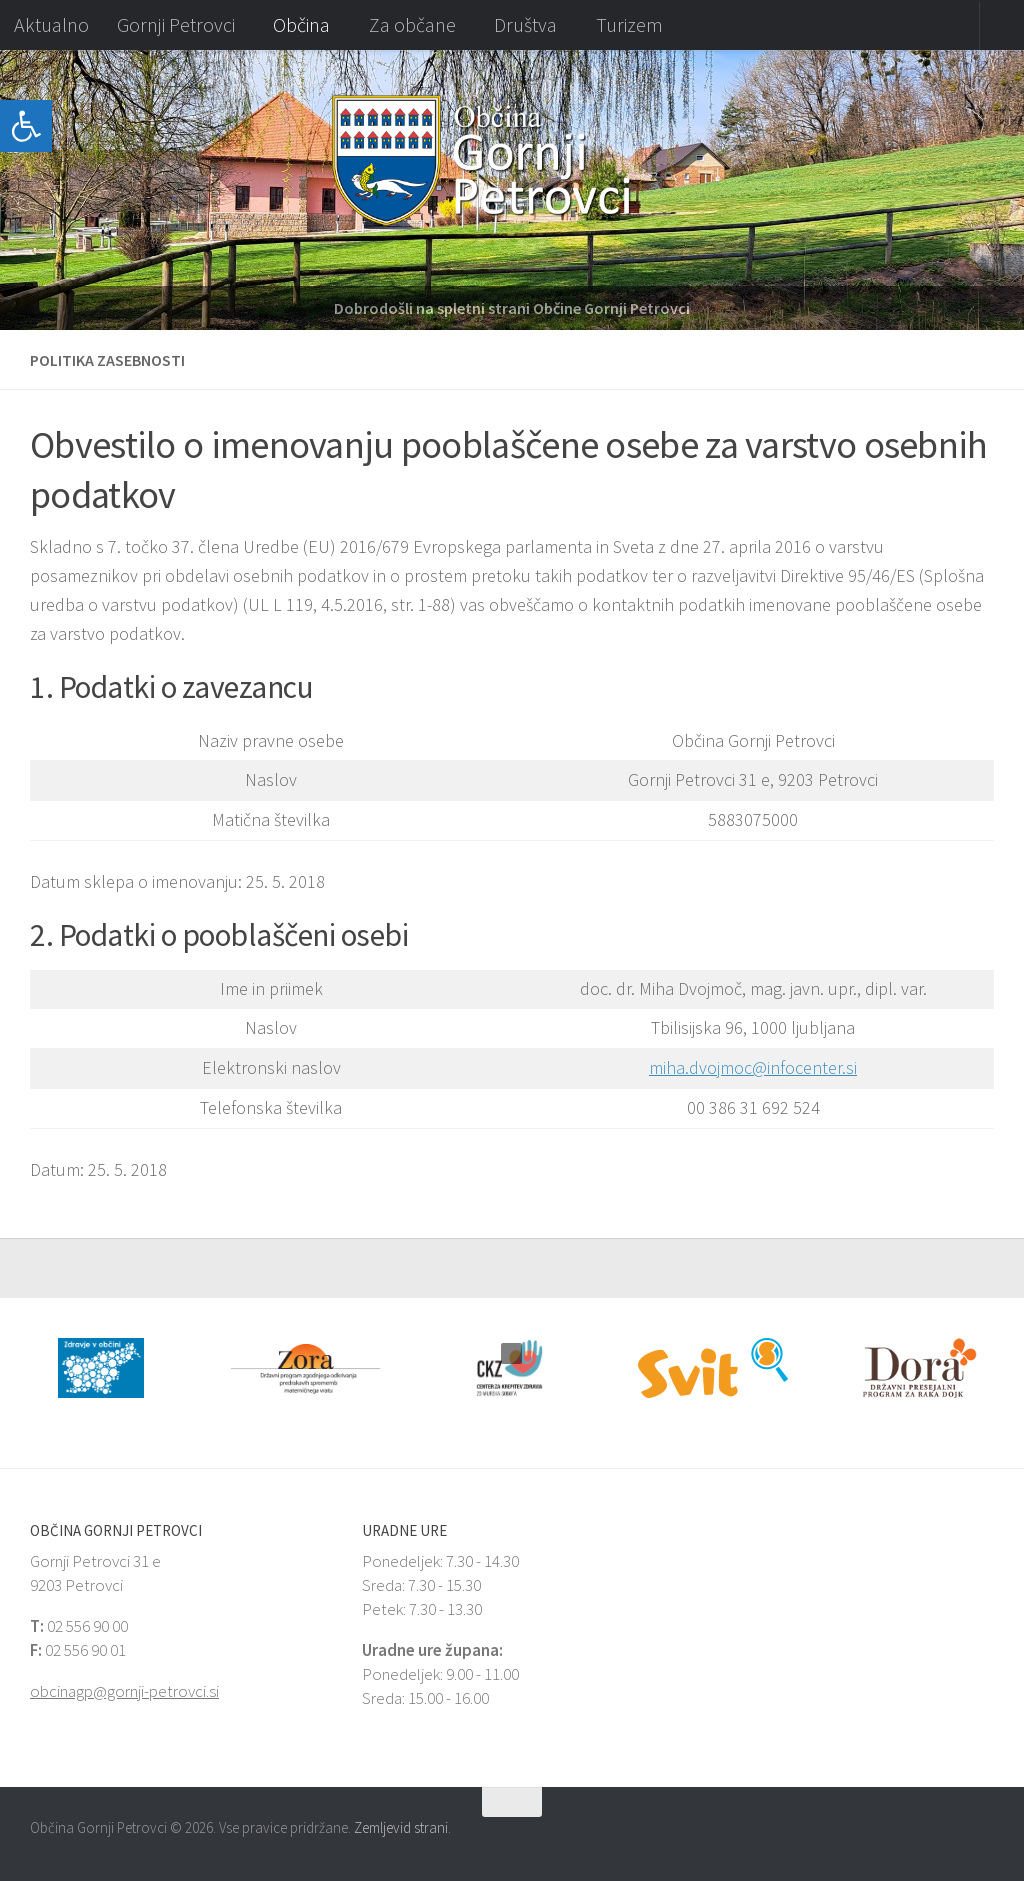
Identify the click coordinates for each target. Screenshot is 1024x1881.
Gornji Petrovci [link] (176, 24)
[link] (26, 126)
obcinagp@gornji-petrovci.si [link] (124, 1691)
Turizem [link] (629, 24)
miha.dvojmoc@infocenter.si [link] (753, 1067)
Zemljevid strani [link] (401, 1827)
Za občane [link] (412, 24)
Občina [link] (301, 24)
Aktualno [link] (51, 24)
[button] (14, 190)
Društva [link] (525, 24)
